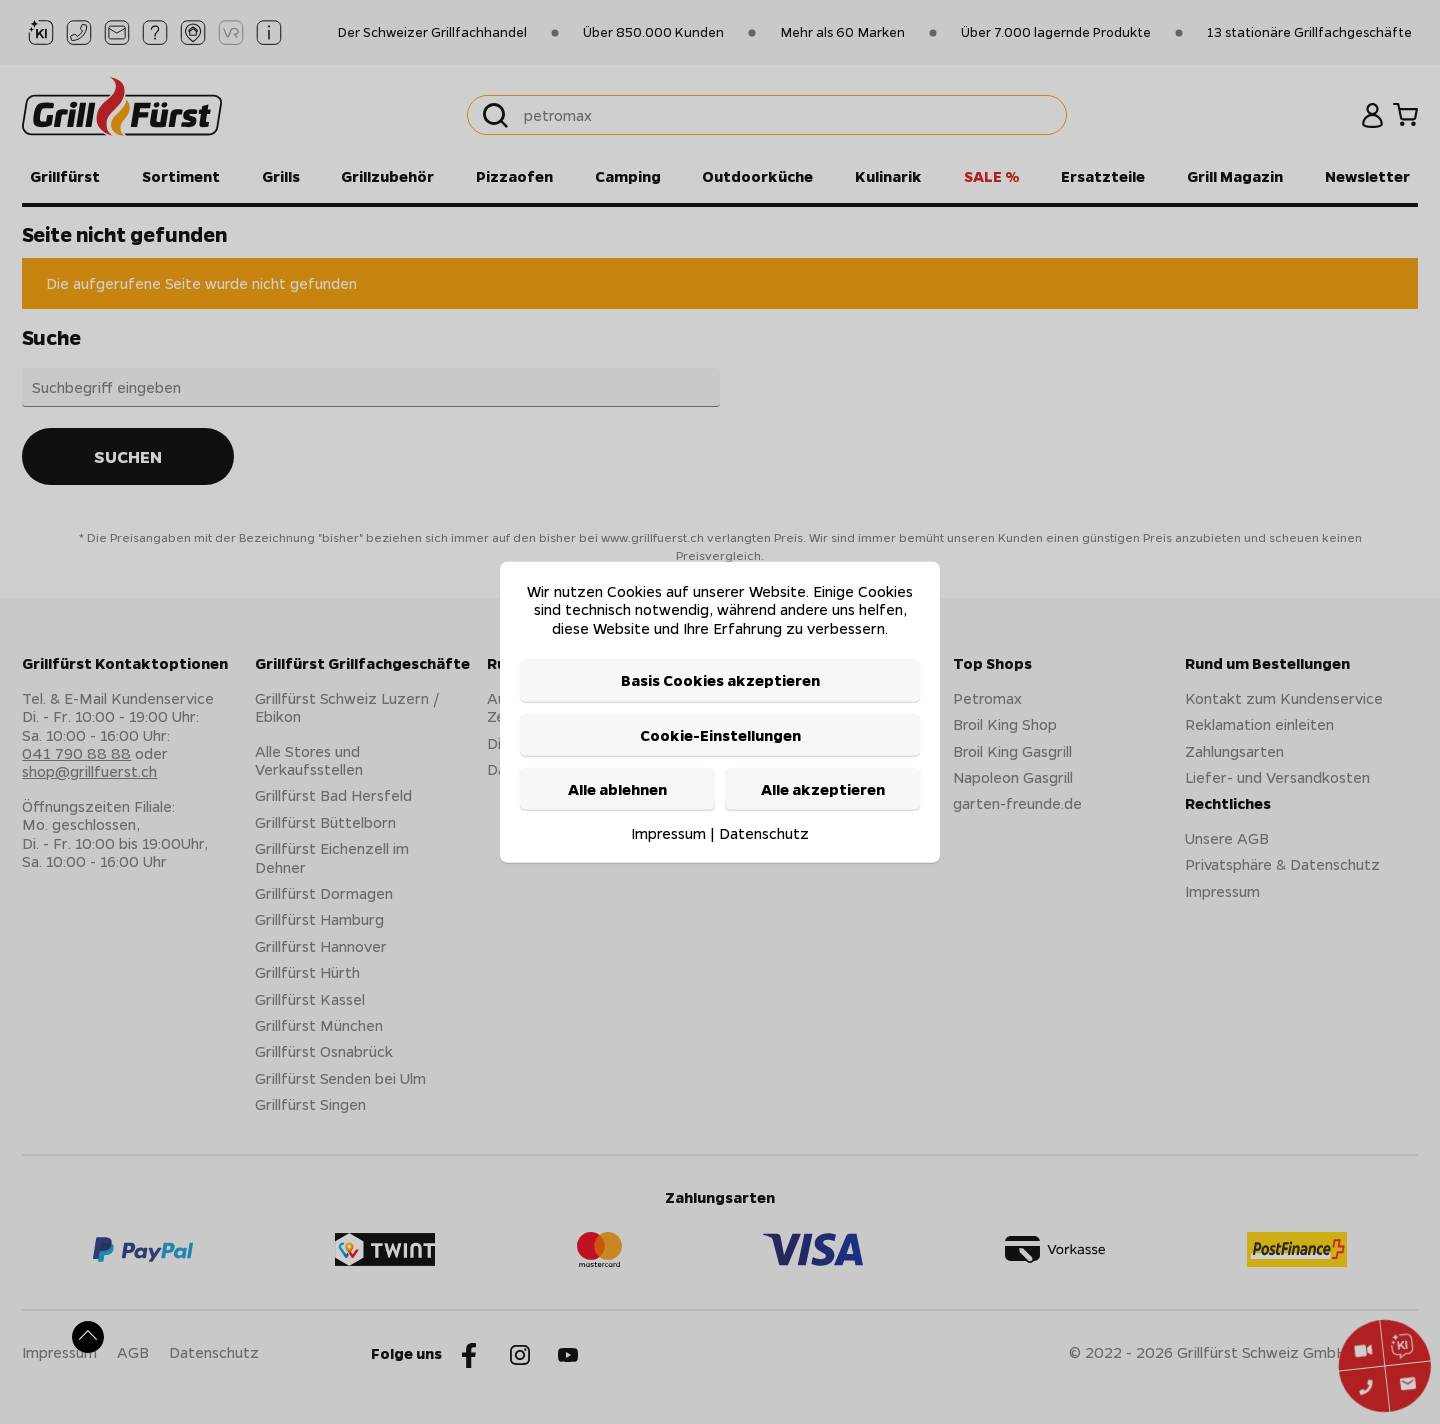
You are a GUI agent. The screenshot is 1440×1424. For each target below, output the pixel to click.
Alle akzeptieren (823, 789)
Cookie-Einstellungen (720, 734)
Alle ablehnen (617, 789)
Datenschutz (764, 833)
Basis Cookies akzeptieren (720, 680)
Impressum (668, 833)
